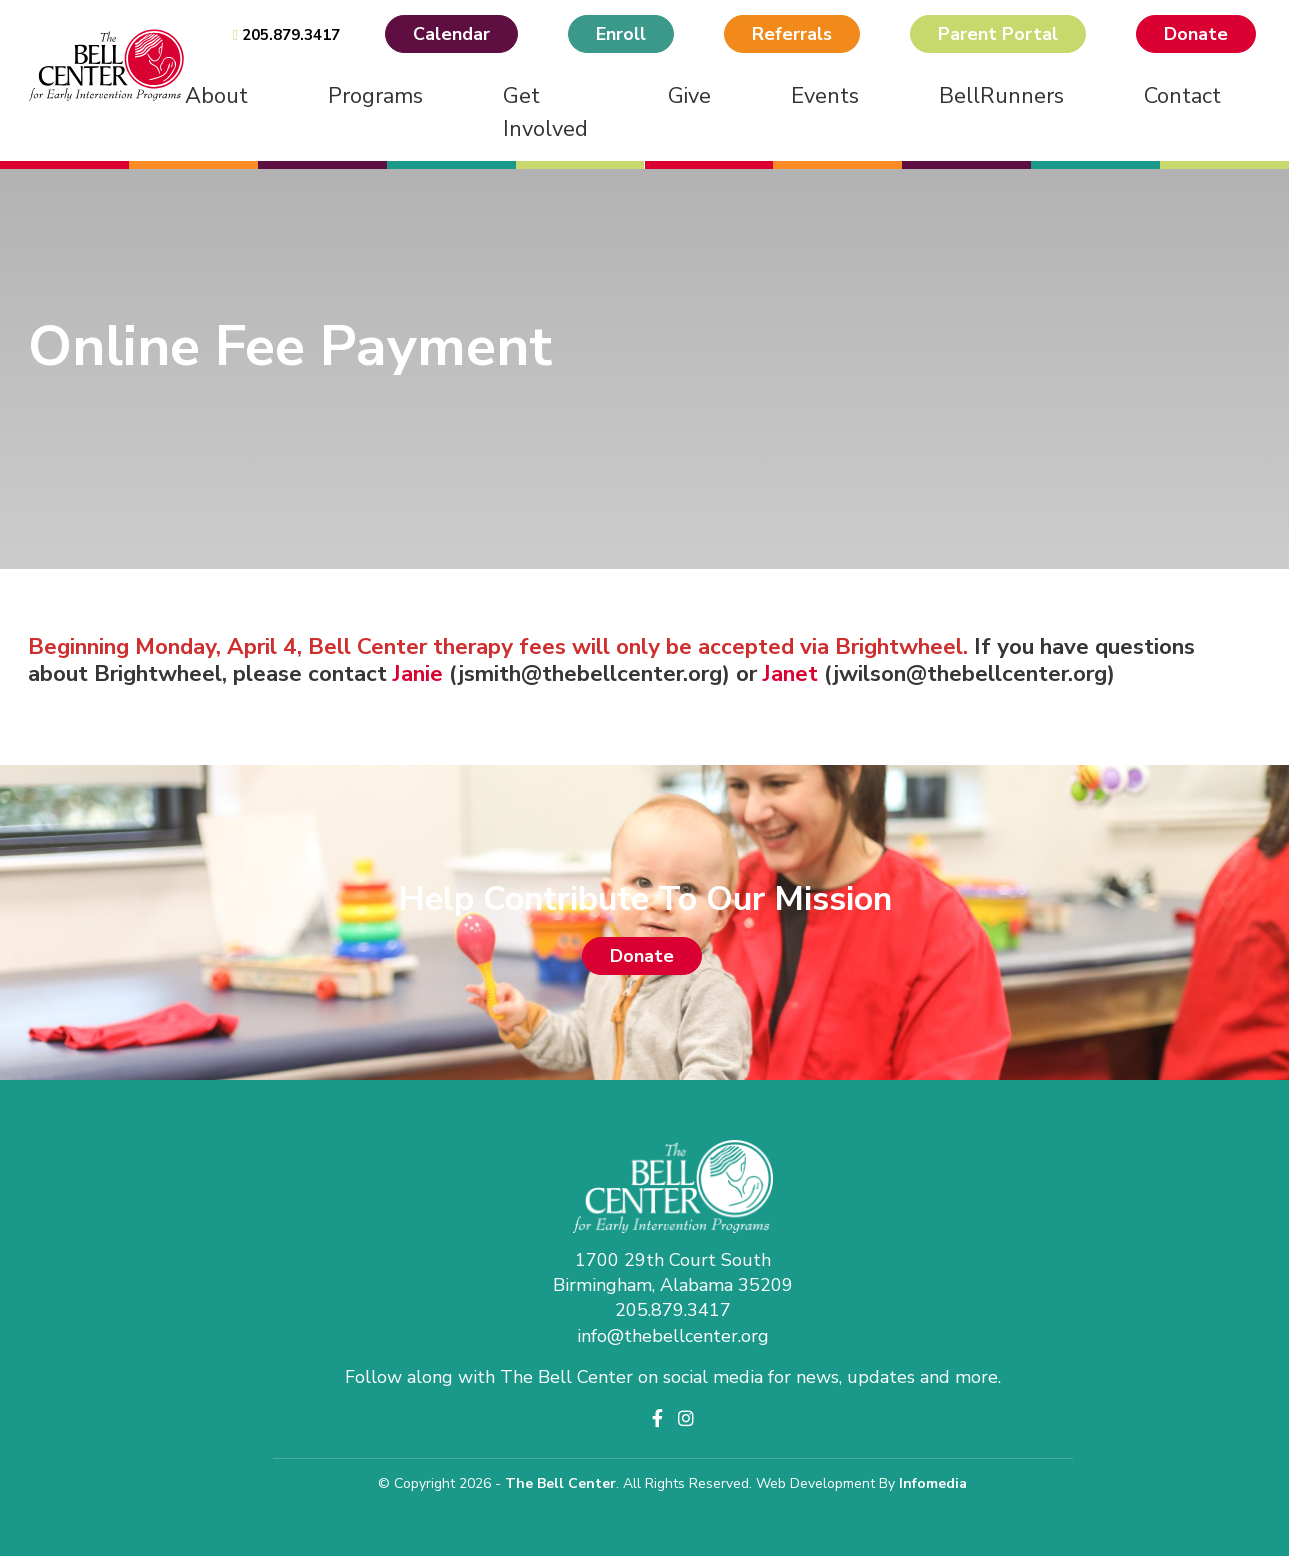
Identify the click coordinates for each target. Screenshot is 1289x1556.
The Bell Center (560, 1483)
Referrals (792, 34)
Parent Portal (998, 34)
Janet (793, 673)
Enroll (621, 34)
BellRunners (1001, 96)
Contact (1182, 96)
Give (689, 96)
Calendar (451, 34)
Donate (1196, 34)
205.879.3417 (285, 35)
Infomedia (933, 1483)
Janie (421, 673)
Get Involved (545, 112)
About (216, 96)
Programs (375, 96)
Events (825, 96)
